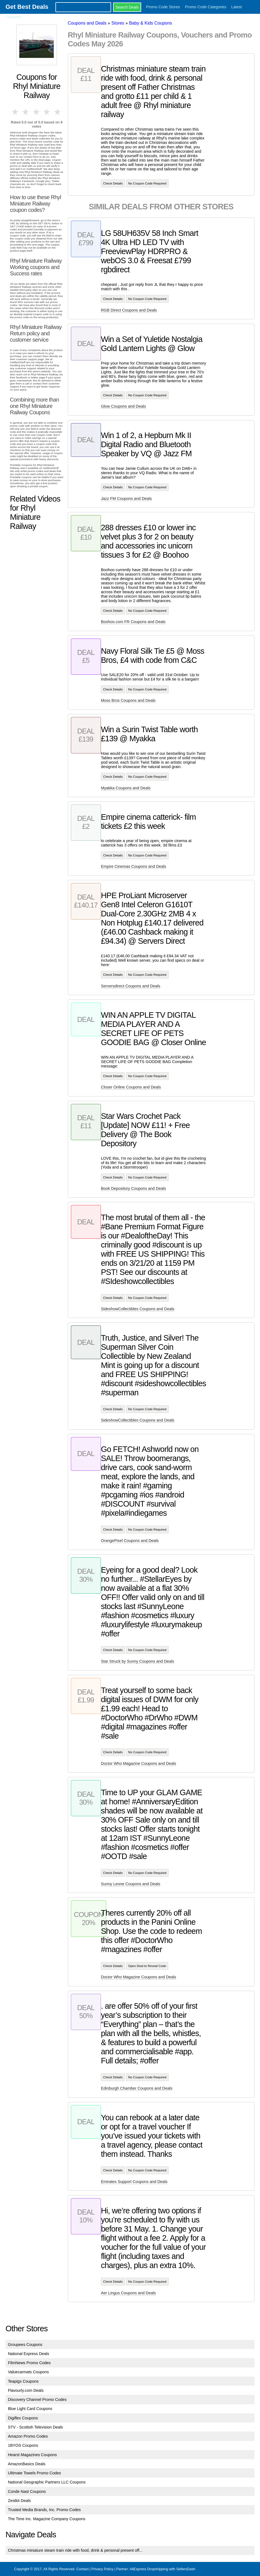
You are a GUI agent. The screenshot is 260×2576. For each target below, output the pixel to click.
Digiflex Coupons (23, 2418)
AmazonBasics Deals (26, 2464)
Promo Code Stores (163, 7)
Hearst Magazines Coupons (32, 2455)
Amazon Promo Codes (28, 2436)
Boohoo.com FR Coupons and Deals (133, 621)
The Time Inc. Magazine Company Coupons (46, 2519)
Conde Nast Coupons (27, 2491)
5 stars (57, 112)
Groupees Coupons (25, 2344)
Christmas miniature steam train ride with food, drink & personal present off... (75, 2550)
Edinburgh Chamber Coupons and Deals (136, 2088)
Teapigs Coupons (23, 2381)
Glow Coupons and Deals (123, 406)
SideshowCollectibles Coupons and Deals (137, 1309)
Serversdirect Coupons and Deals (130, 986)
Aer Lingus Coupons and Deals (128, 2293)
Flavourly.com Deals (26, 2390)
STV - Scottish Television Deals (35, 2427)
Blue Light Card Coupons (30, 2408)
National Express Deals (28, 2353)
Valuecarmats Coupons (28, 2372)
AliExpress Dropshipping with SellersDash (162, 2569)
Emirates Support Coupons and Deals (134, 2181)
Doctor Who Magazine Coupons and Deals (138, 1763)
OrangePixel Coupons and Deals (130, 1540)
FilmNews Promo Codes (29, 2363)
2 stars (26, 112)
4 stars (47, 112)
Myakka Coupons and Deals (126, 788)
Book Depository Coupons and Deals (133, 1188)
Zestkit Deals (19, 2500)
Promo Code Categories (205, 7)
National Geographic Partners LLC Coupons (47, 2482)
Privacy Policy (102, 2569)
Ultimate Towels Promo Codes (34, 2473)
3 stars (36, 112)
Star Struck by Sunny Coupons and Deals (137, 1661)
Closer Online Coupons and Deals (131, 1087)
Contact (82, 2569)
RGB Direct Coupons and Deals (129, 310)
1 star (15, 112)
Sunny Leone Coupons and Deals (130, 1884)
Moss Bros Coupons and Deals (128, 700)
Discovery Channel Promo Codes (37, 2399)
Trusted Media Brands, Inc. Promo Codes (44, 2510)
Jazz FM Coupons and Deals (126, 498)
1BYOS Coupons (23, 2445)
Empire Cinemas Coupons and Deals (133, 866)
